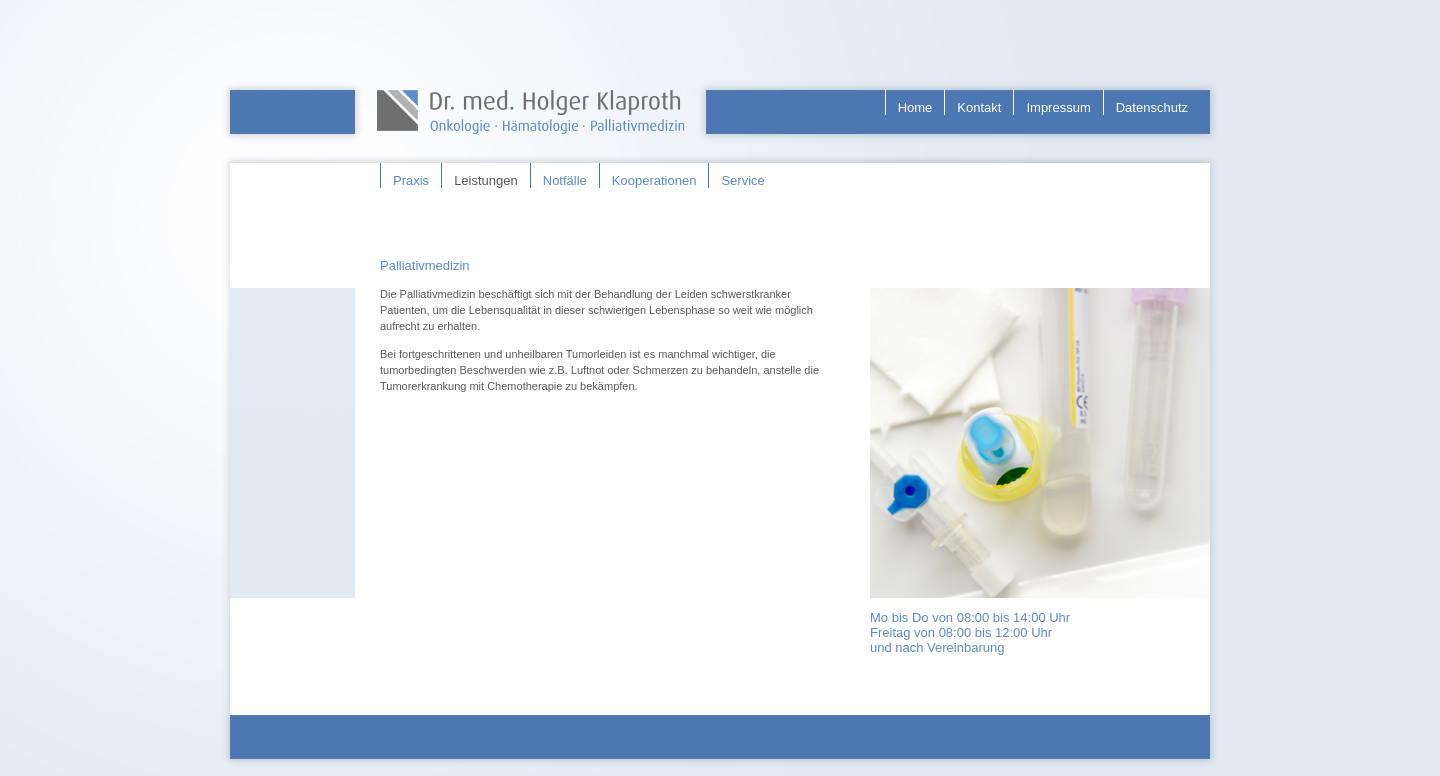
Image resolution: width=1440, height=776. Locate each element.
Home (915, 107)
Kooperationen (654, 180)
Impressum (1058, 107)
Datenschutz (1152, 107)
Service (742, 180)
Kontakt (979, 107)
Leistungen (486, 180)
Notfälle (565, 180)
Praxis (411, 180)
